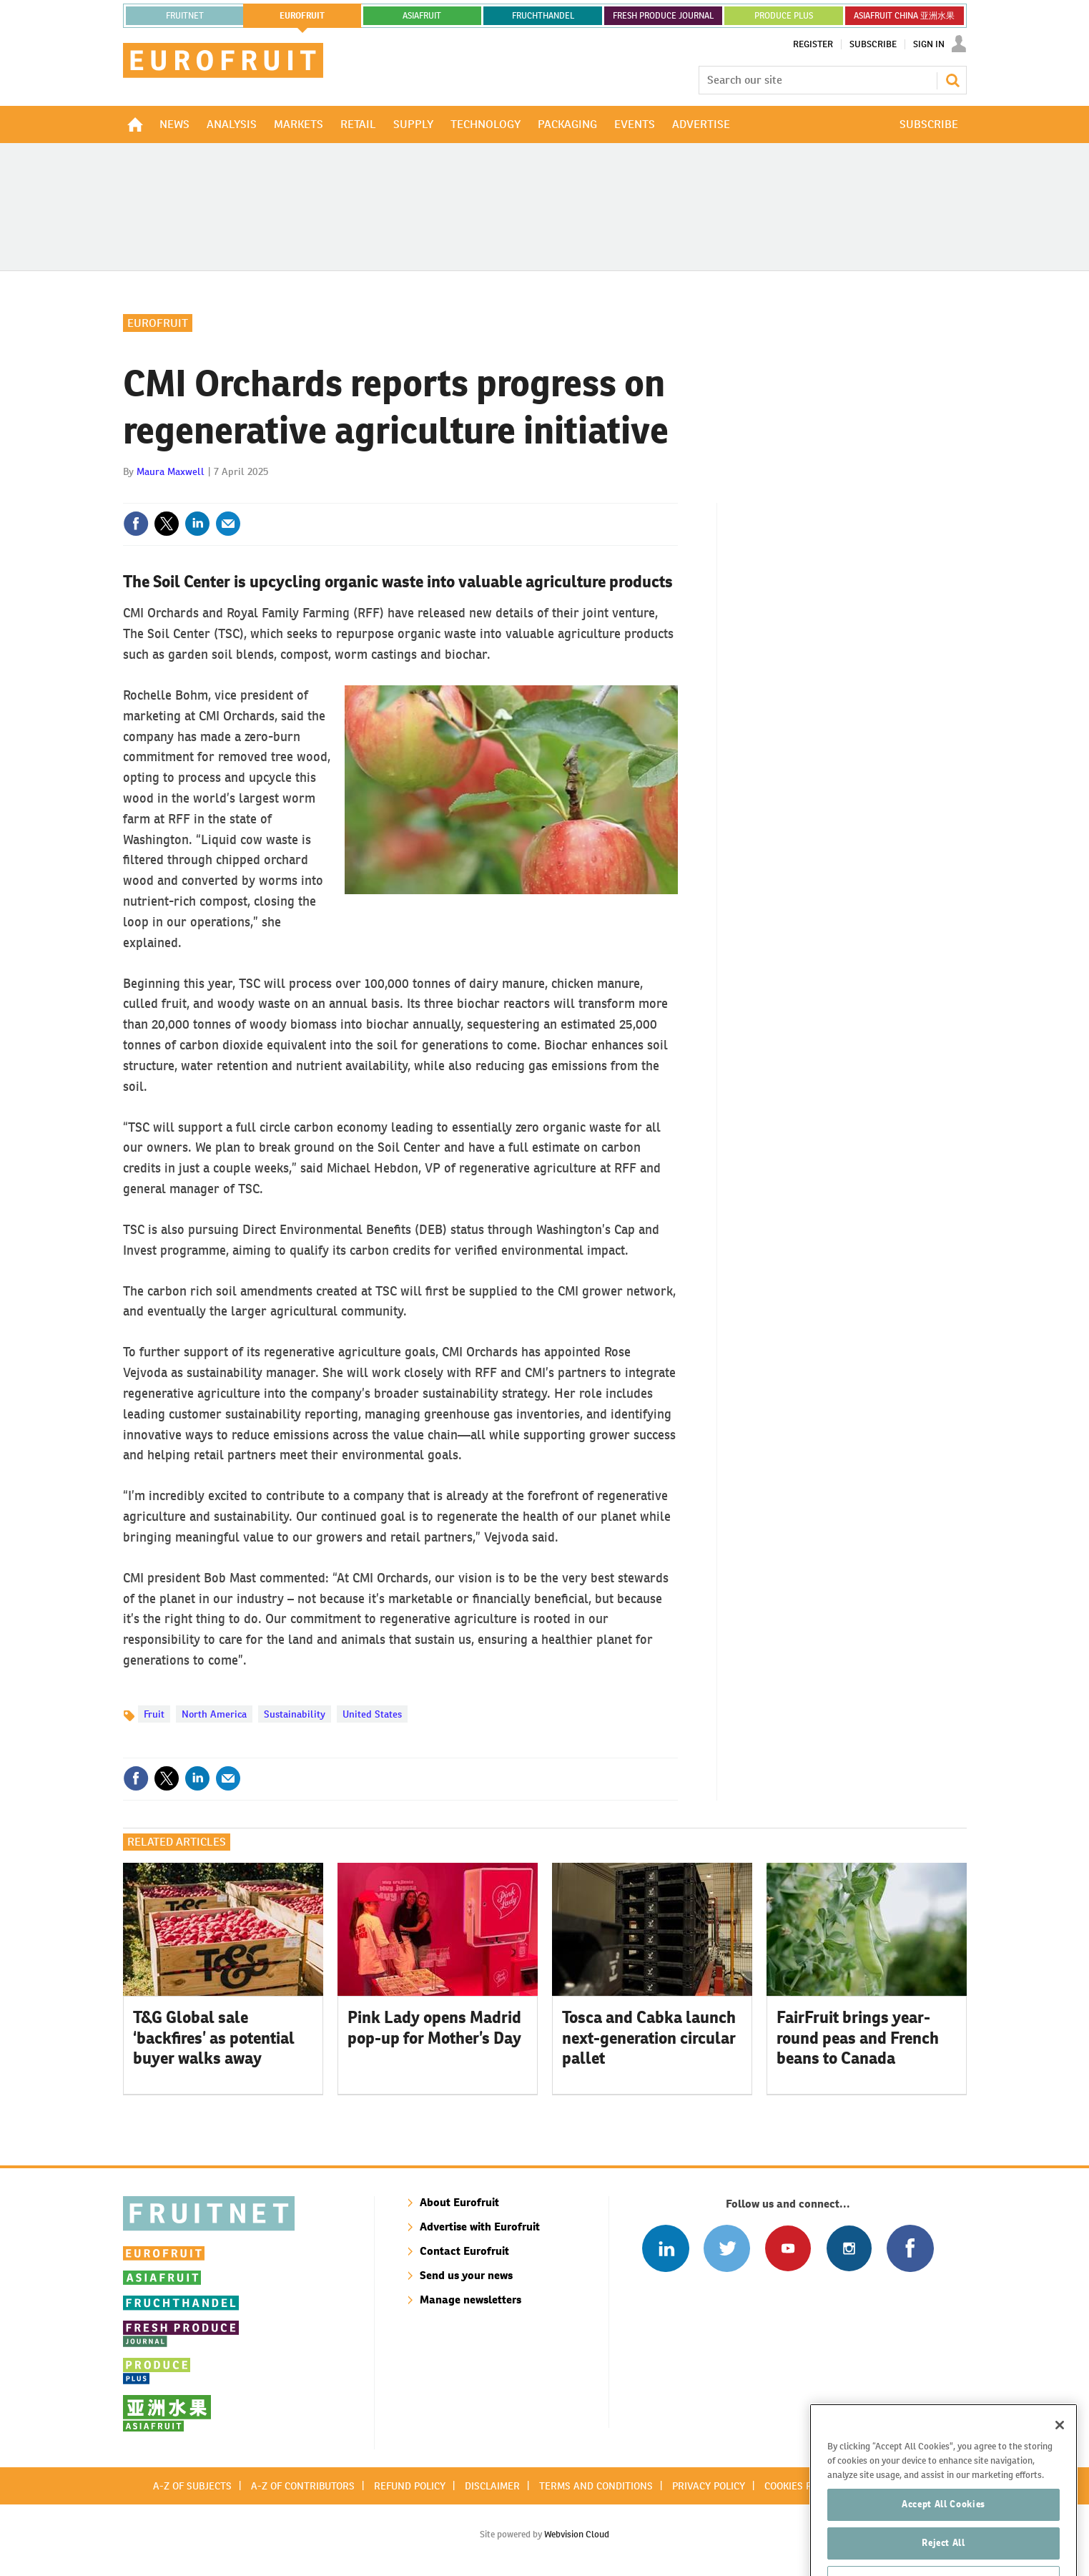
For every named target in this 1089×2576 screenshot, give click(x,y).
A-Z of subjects (192, 2485)
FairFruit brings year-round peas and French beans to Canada (858, 2038)
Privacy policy (708, 2485)
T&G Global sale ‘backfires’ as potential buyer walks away (214, 2038)
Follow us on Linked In (665, 2248)
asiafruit (422, 15)
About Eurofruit (459, 2202)
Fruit (154, 1714)
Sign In (929, 44)
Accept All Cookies (943, 2538)
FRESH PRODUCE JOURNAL (663, 15)
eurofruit (302, 15)
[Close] (1059, 2458)
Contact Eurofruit (464, 2250)
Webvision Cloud (576, 2534)
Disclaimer (492, 2485)
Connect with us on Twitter (727, 2248)
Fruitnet (185, 15)
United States (372, 1714)
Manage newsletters (470, 2299)
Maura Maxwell (171, 471)
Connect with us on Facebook (910, 2248)
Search (952, 80)
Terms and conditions (596, 2485)
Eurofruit (157, 322)
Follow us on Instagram (849, 2248)
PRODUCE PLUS (783, 15)
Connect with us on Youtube (787, 2248)
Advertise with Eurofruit (480, 2226)
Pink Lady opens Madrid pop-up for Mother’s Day (434, 2028)
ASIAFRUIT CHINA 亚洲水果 (904, 15)
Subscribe (873, 44)
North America (214, 1714)
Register (813, 44)
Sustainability (294, 1714)
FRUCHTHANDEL (543, 15)
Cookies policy (800, 2485)
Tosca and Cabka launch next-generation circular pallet (649, 2038)
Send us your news (466, 2275)
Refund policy (409, 2485)
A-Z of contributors (303, 2485)
